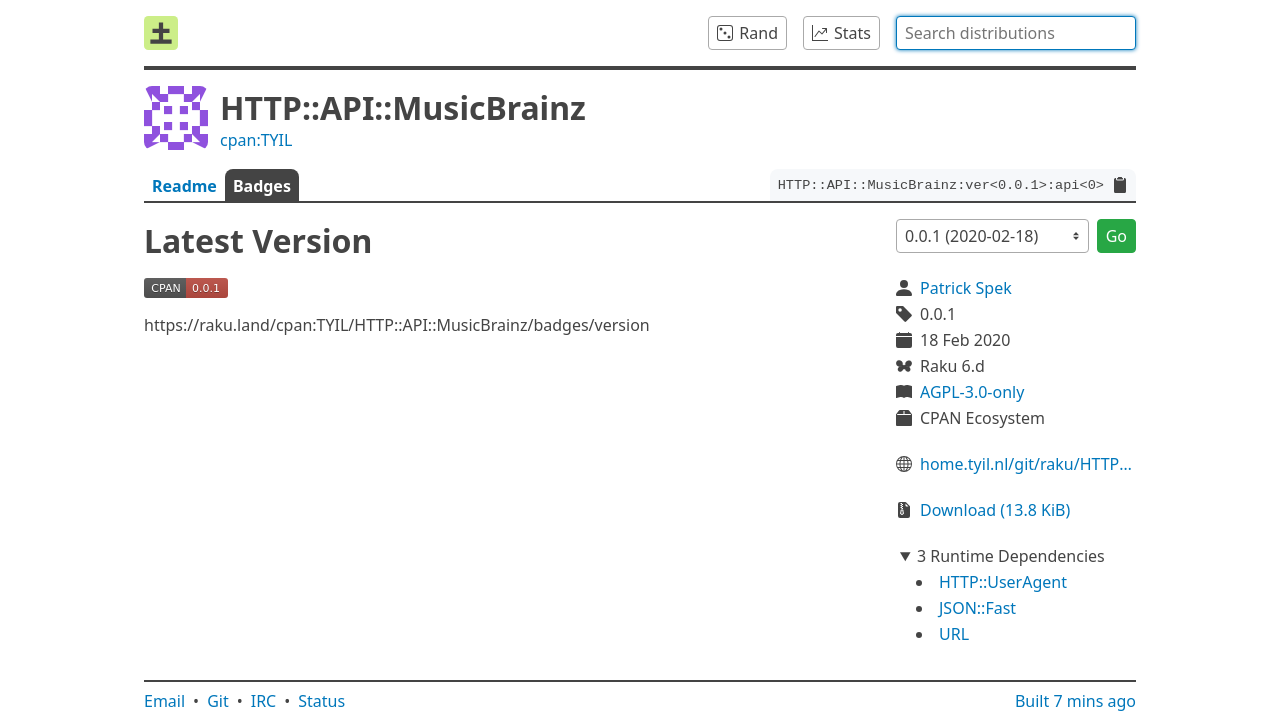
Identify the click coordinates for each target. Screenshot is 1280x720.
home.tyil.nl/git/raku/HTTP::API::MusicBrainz (1028, 464)
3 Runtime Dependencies (1011, 556)
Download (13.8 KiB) (995, 510)
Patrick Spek (966, 288)
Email (164, 701)
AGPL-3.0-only (972, 392)
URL (954, 634)
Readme (184, 186)
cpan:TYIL (256, 140)
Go (1116, 236)
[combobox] (1016, 33)
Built (1075, 701)
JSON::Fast (977, 608)
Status (321, 701)
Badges (262, 186)
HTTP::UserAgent (1003, 582)
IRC (264, 701)
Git (218, 701)
